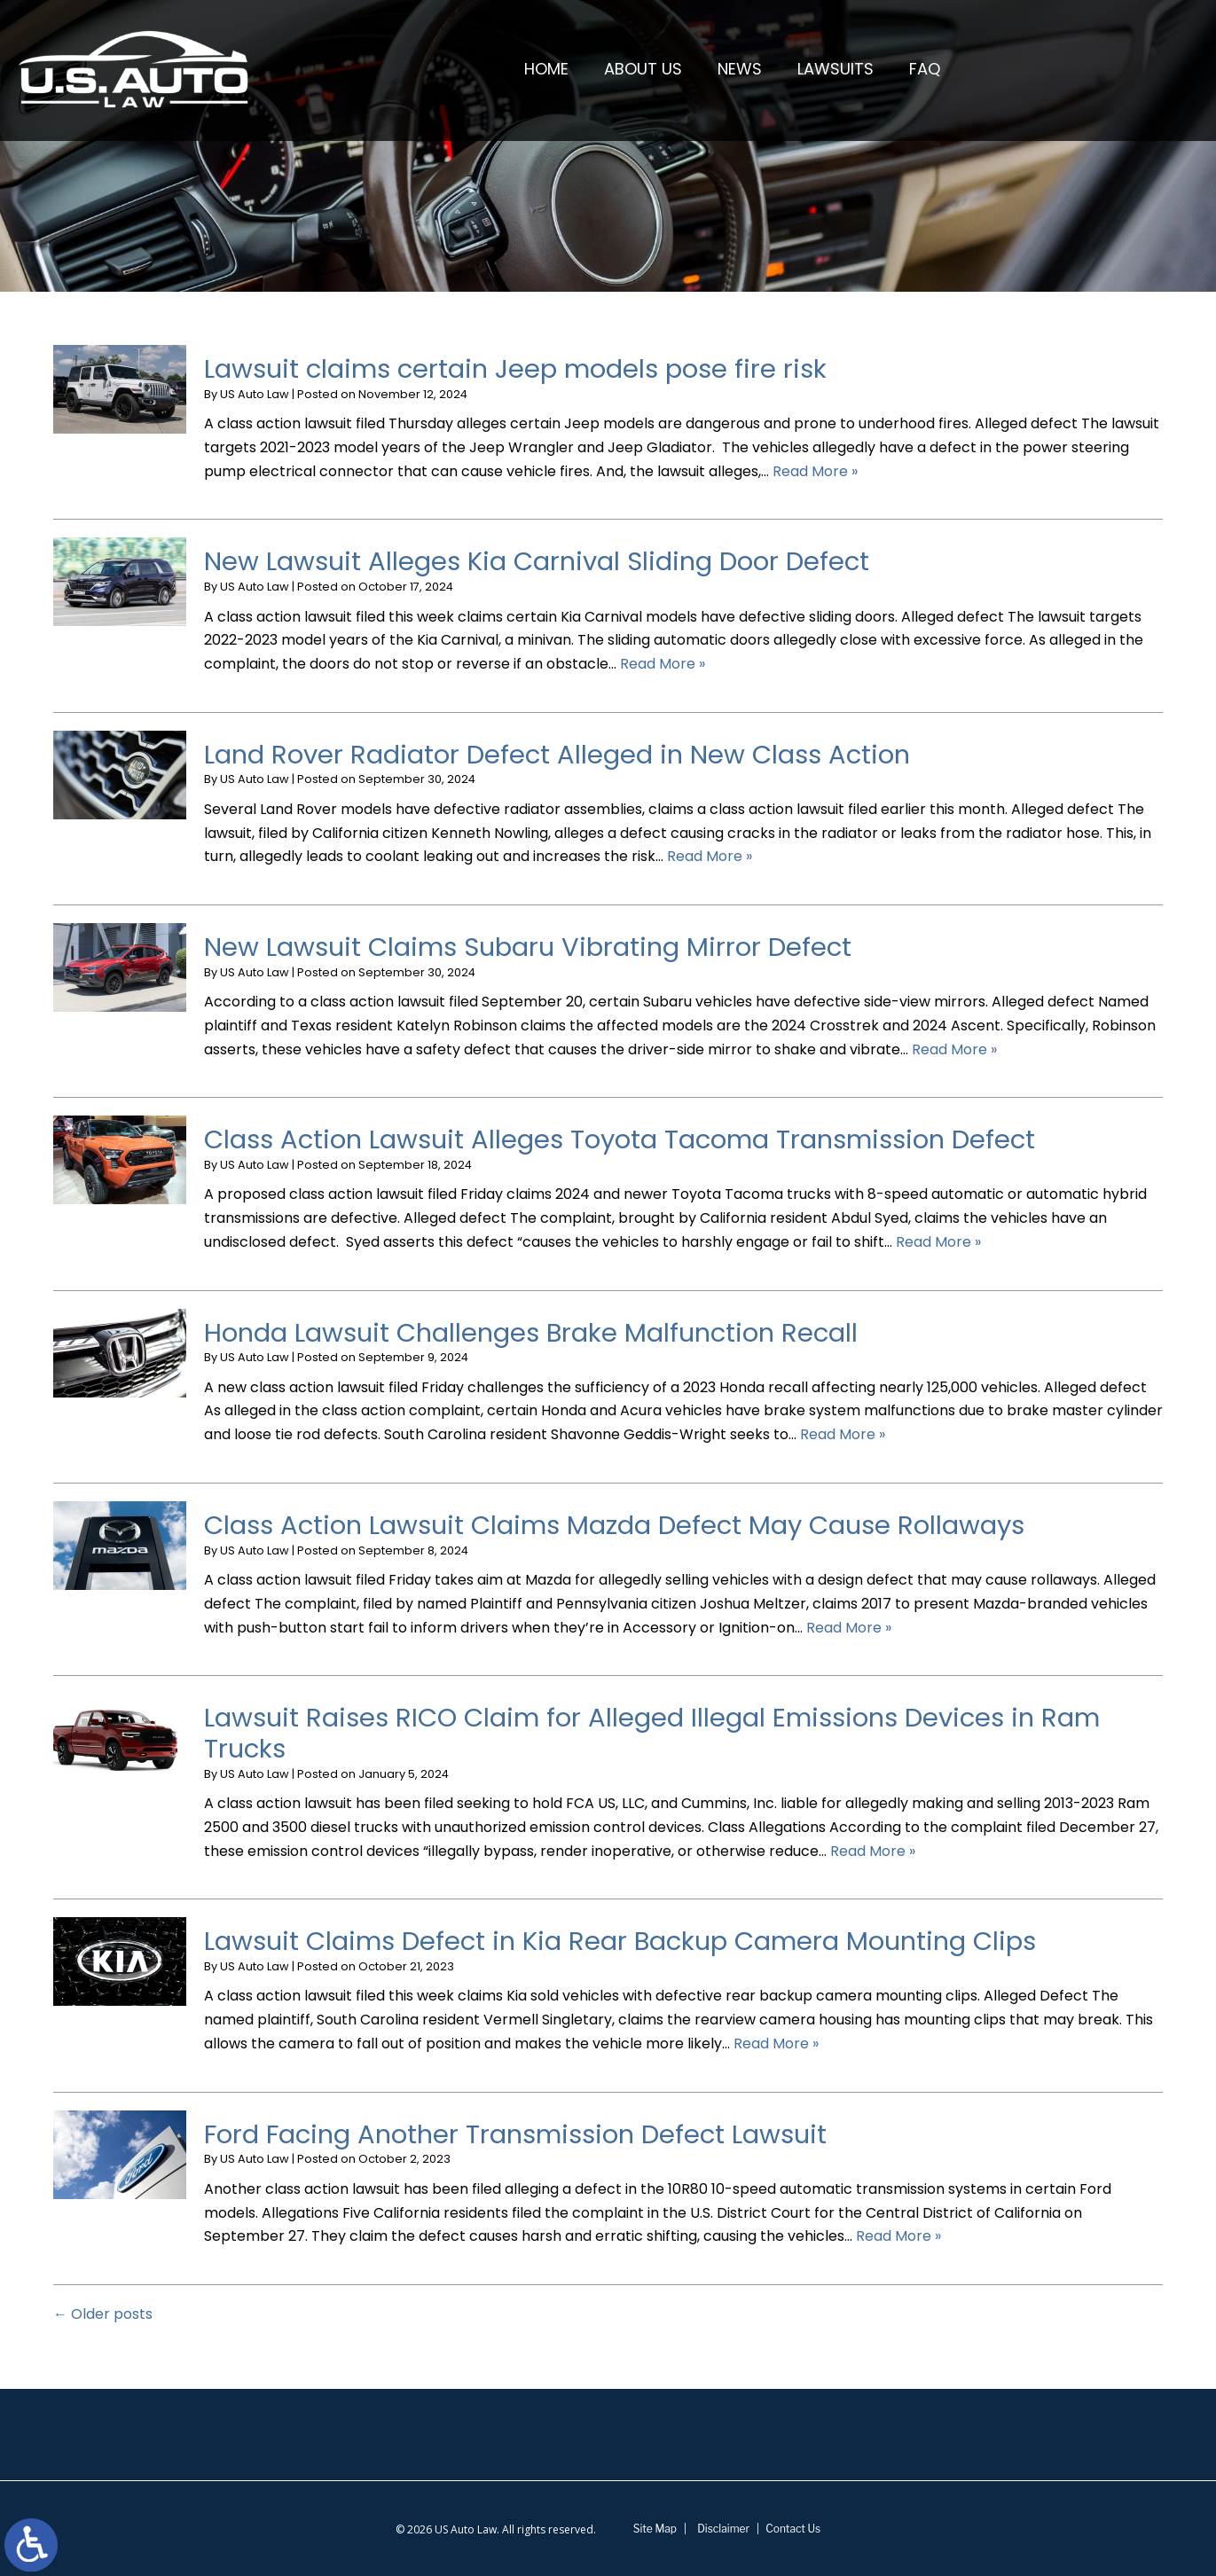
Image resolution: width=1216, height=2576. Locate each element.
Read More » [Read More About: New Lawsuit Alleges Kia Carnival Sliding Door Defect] (662, 664)
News (740, 69)
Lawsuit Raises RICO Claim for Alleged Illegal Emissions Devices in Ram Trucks (652, 1733)
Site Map (655, 2528)
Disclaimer (723, 2528)
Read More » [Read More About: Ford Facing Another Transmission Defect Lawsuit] (898, 2236)
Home (546, 69)
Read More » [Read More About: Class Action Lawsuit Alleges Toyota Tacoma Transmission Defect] (938, 1242)
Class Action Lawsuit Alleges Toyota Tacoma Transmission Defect (619, 1139)
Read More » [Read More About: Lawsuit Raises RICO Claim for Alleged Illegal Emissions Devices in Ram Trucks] (872, 1851)
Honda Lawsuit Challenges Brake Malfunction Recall (531, 1333)
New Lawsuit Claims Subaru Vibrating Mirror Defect (527, 947)
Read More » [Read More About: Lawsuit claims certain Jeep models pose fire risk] (815, 471)
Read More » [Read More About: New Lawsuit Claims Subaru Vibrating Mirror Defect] (954, 1049)
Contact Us (792, 2528)
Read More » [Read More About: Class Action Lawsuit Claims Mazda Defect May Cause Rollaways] (848, 1627)
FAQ (924, 69)
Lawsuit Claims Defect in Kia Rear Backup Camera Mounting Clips (620, 1941)
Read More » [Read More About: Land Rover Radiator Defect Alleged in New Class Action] (709, 856)
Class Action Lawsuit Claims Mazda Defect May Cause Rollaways (614, 1525)
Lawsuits (835, 69)
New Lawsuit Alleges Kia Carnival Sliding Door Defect (543, 561)
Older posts (103, 2314)
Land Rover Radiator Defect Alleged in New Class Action (557, 754)
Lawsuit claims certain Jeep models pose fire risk (515, 369)
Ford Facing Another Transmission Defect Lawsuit (515, 2134)
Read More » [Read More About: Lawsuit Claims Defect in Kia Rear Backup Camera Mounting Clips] (776, 2043)
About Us (643, 69)
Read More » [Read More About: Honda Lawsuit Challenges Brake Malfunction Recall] (842, 1434)
